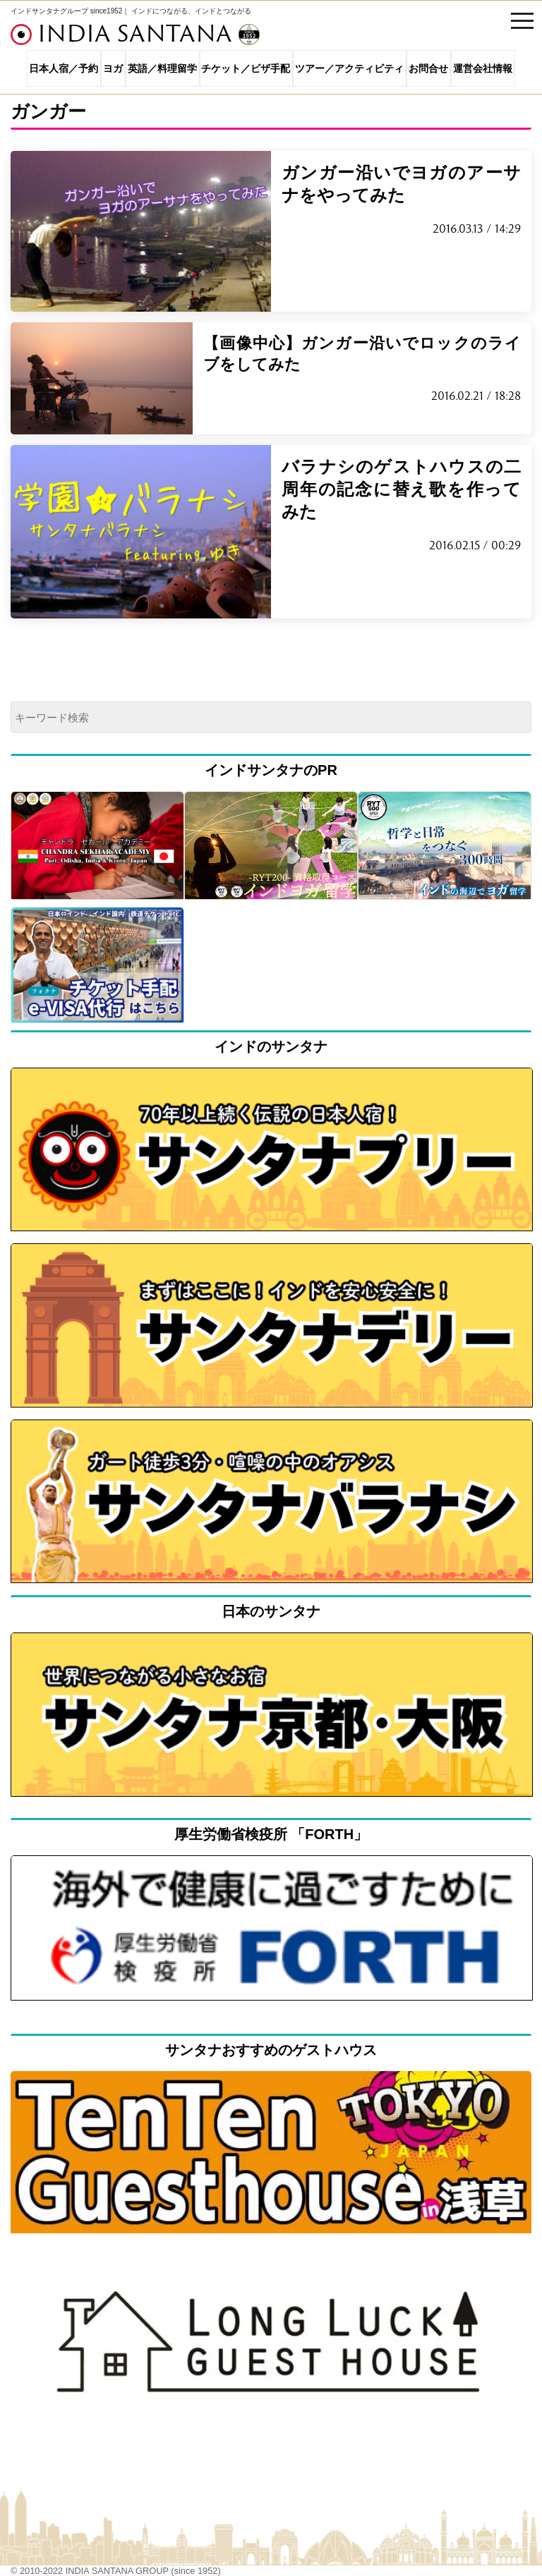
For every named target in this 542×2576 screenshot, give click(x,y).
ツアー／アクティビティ (349, 68)
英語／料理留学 (162, 68)
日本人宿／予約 (63, 68)
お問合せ (428, 68)
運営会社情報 (482, 68)
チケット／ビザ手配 (245, 68)
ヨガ (113, 68)
